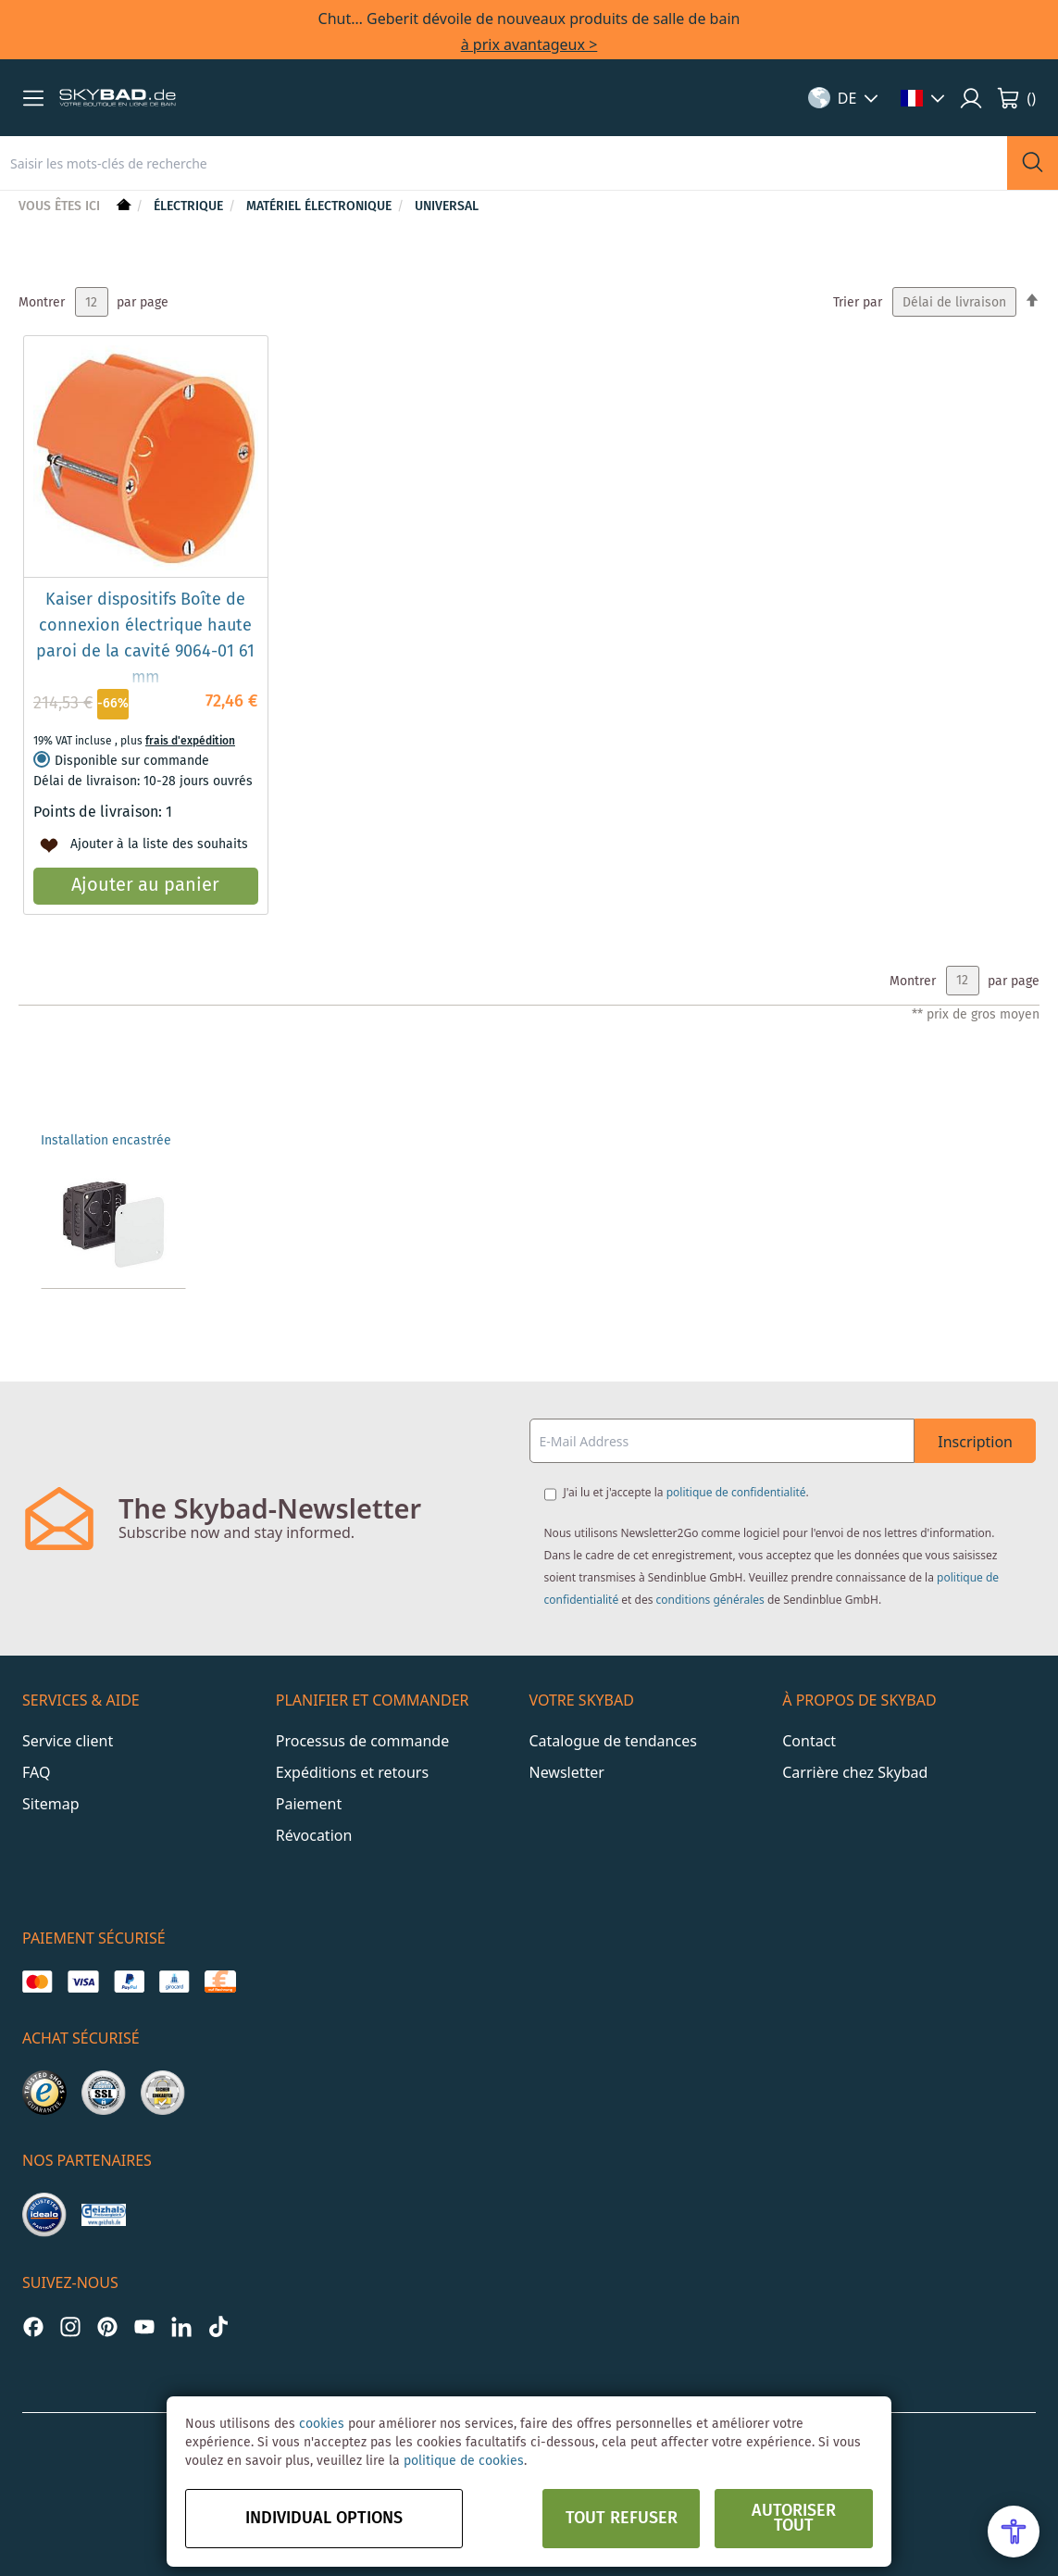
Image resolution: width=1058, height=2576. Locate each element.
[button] (33, 98)
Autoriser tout (794, 2518)
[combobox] (503, 163)
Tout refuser (622, 2519)
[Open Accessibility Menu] (1013, 2531)
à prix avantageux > (529, 44)
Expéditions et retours (352, 1772)
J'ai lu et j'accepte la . (686, 1492)
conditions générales (710, 1599)
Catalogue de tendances (613, 1741)
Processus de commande (362, 1741)
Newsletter (566, 1772)
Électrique (190, 206)
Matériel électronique (320, 206)
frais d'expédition (190, 741)
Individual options (324, 2519)
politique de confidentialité (736, 1492)
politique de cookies (464, 2461)
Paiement (309, 1804)
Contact (809, 1741)
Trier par (857, 303)
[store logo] (117, 98)
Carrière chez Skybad (854, 1772)
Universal (447, 206)
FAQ (36, 1772)
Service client (67, 1741)
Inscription (975, 1442)
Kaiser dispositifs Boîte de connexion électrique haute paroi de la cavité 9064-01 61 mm (145, 639)
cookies (321, 2424)
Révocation (314, 1835)
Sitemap (51, 1804)
